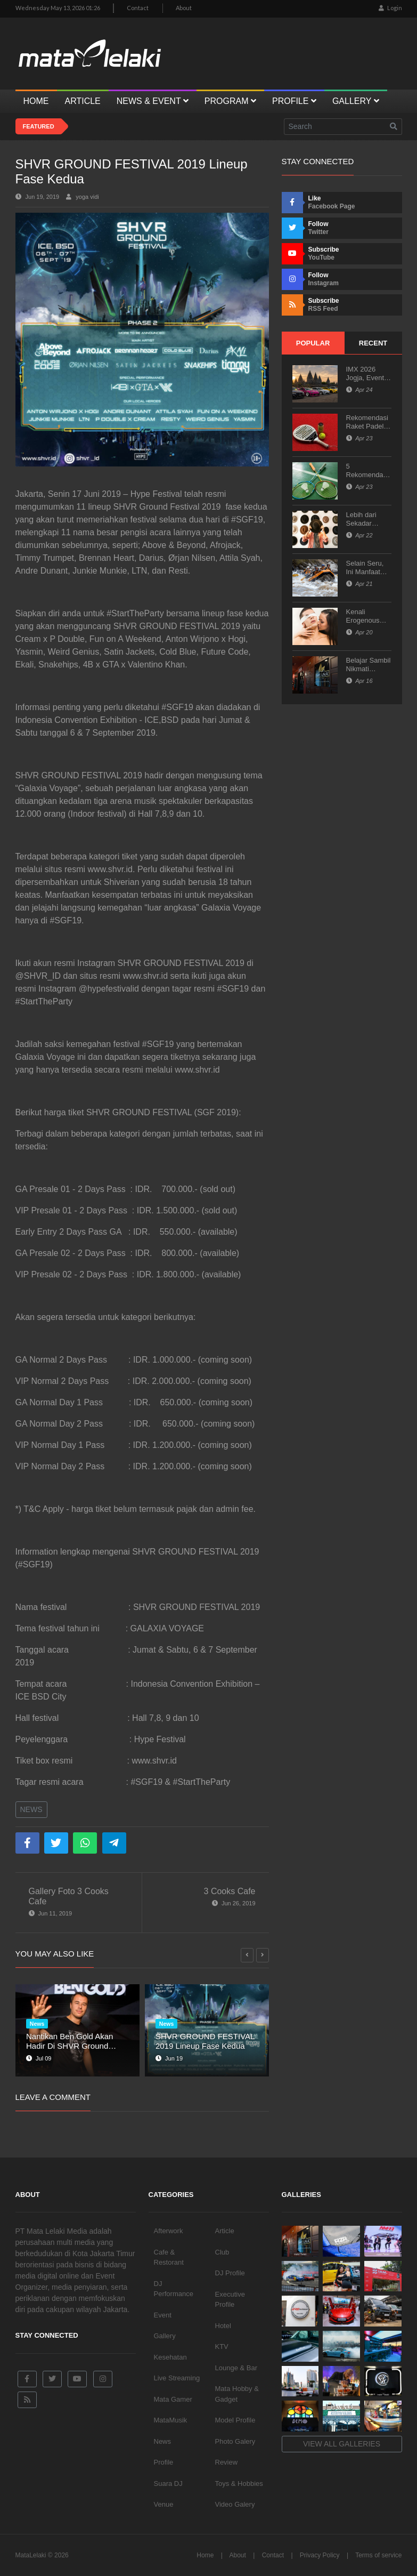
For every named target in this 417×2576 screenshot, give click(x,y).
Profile (164, 2462)
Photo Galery (235, 2441)
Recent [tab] (373, 343)
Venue (164, 2504)
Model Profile (235, 2420)
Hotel (223, 2326)
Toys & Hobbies (239, 2484)
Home (205, 2555)
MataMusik (170, 2420)
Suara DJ (168, 2484)
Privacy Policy (320, 2555)
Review (226, 2462)
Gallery (165, 2336)
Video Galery (235, 2504)
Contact (138, 7)
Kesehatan (170, 2357)
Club (222, 2252)
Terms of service (378, 2555)
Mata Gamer (173, 2399)
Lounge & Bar (236, 2368)
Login (390, 7)
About (184, 7)
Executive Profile (230, 2299)
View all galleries (341, 2444)
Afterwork (168, 2231)
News (31, 1809)
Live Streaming (177, 2378)
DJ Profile (230, 2273)
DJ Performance (173, 2289)
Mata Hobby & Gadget (237, 2394)
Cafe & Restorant (169, 2257)
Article (224, 2231)
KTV (221, 2346)
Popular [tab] (313, 343)
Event (162, 2315)
